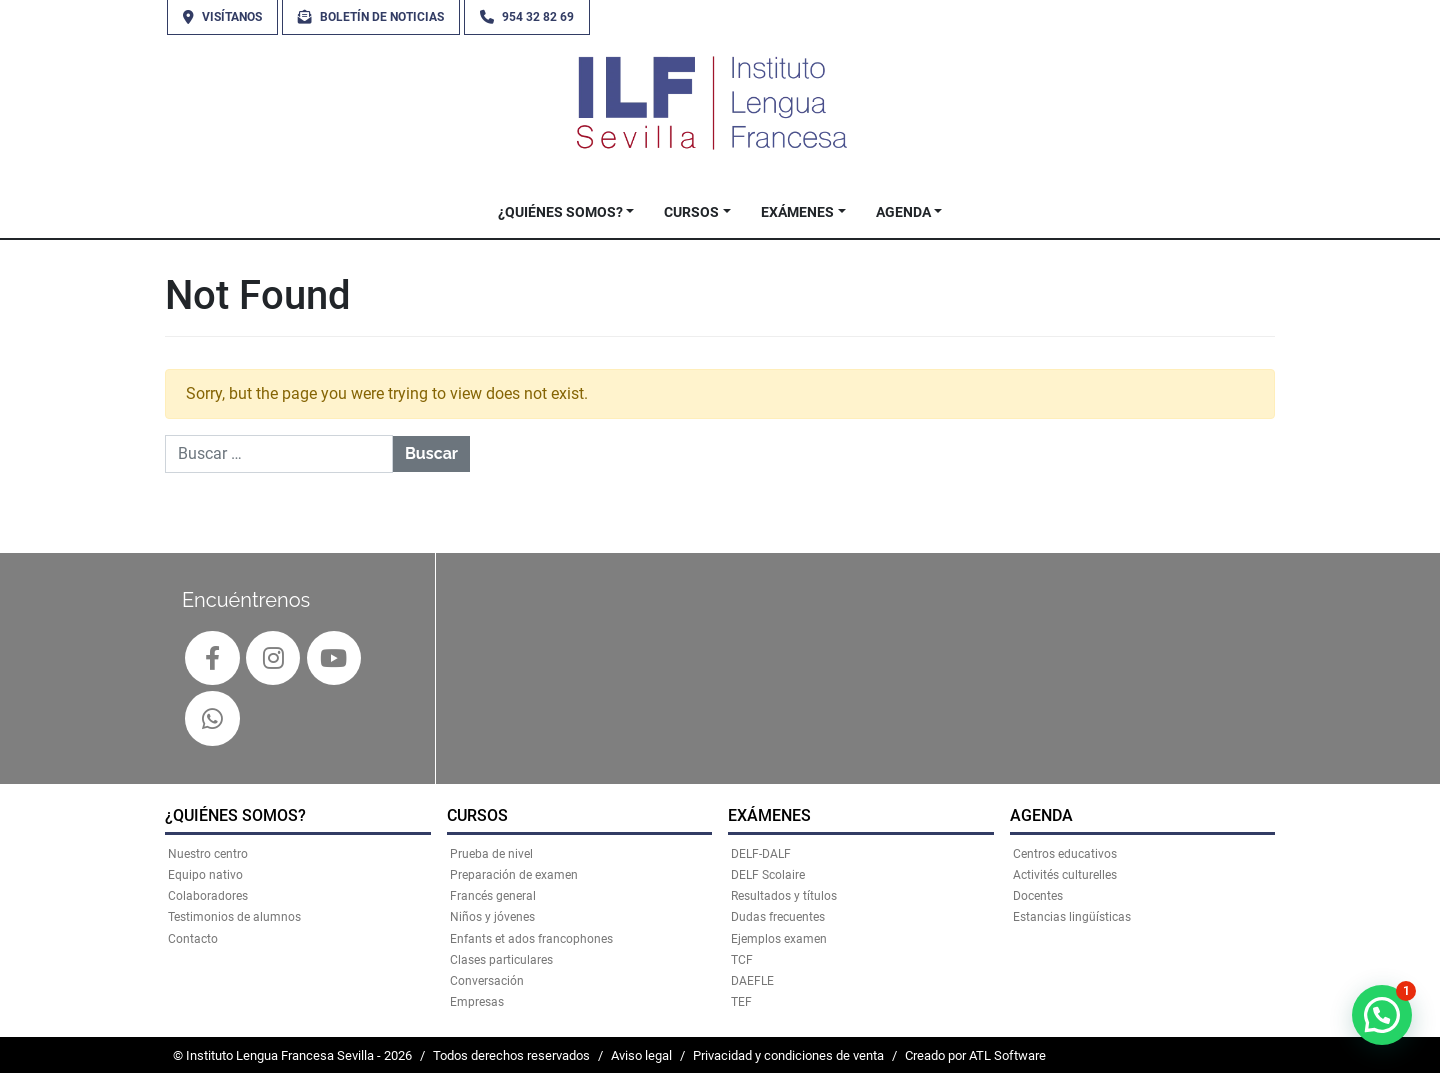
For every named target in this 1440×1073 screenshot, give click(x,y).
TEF (741, 1002)
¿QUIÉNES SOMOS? (560, 212)
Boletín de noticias (371, 17)
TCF (742, 960)
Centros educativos (1065, 854)
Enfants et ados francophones (531, 939)
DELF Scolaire (768, 875)
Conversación (487, 981)
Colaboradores (208, 896)
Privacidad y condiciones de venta (788, 1055)
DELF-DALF (761, 854)
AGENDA (903, 212)
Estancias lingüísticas (1072, 917)
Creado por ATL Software (975, 1055)
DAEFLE (752, 981)
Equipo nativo (205, 875)
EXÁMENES (797, 212)
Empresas (477, 1002)
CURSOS (691, 212)
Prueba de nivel (491, 854)
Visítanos (222, 17)
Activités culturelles (1065, 875)
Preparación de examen (514, 875)
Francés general (493, 896)
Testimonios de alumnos (234, 917)
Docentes (1038, 896)
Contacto (193, 939)
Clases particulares (501, 960)
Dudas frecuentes (778, 917)
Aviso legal (641, 1055)
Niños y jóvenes (492, 917)
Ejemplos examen (779, 939)
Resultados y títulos (784, 896)
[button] (1382, 1015)
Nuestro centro (208, 854)
